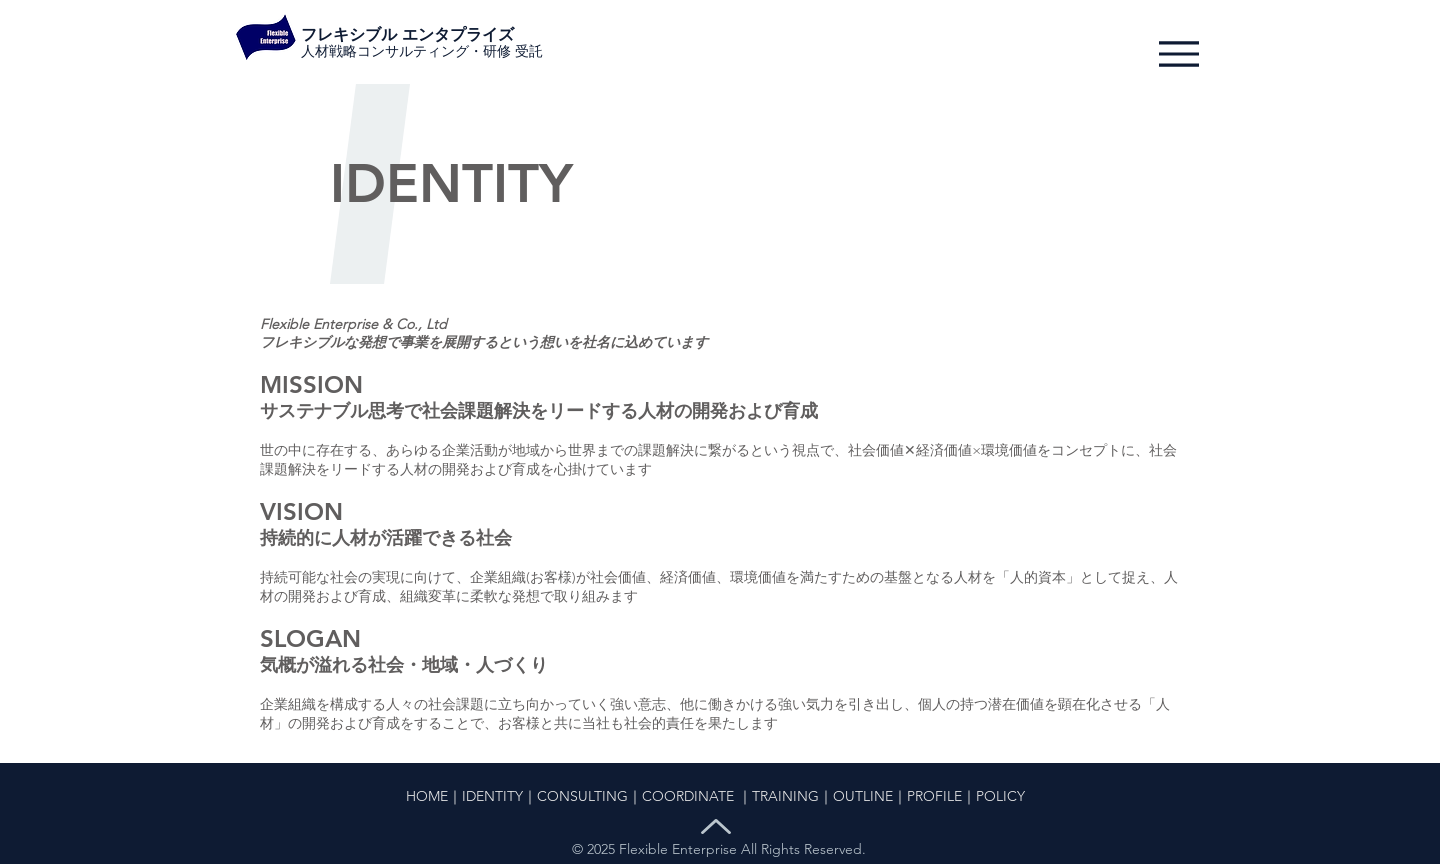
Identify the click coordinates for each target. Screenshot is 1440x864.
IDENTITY (492, 796)
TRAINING (785, 796)
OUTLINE (863, 796)
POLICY (1000, 796)
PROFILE (934, 796)
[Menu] (1178, 53)
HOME (427, 796)
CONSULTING (582, 796)
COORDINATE (688, 796)
